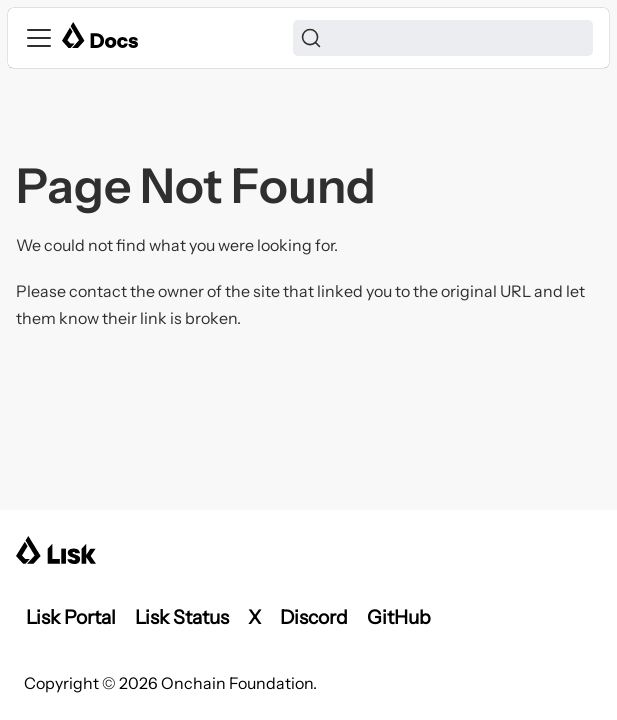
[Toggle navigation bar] (39, 38)
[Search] (443, 38)
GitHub (399, 617)
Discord (314, 617)
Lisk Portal (71, 617)
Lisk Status (182, 617)
